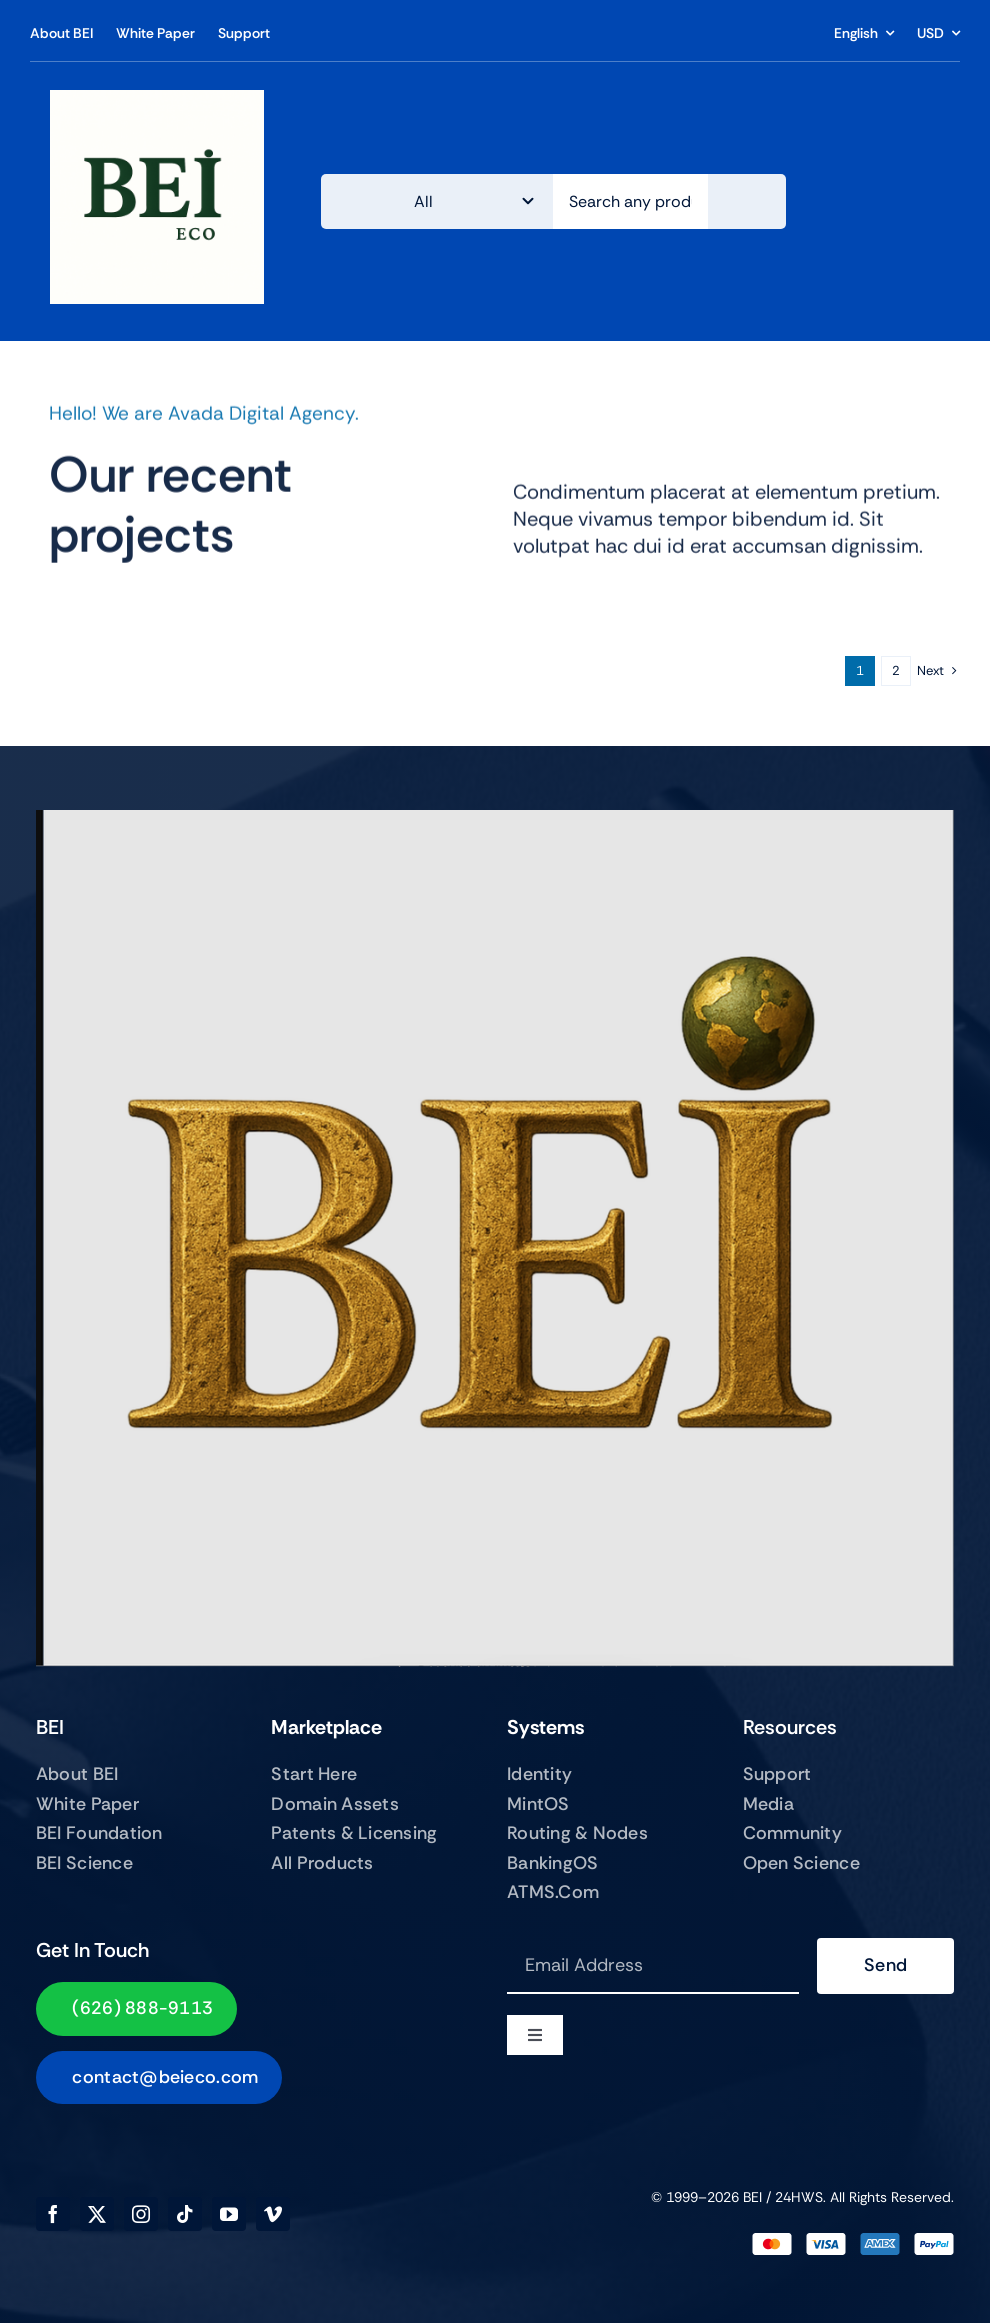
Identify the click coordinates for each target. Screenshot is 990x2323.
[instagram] (141, 2214)
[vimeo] (273, 2214)
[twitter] (97, 2214)
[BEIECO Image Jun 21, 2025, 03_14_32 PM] (157, 99)
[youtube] (229, 2214)
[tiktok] (185, 2214)
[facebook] (53, 2214)
